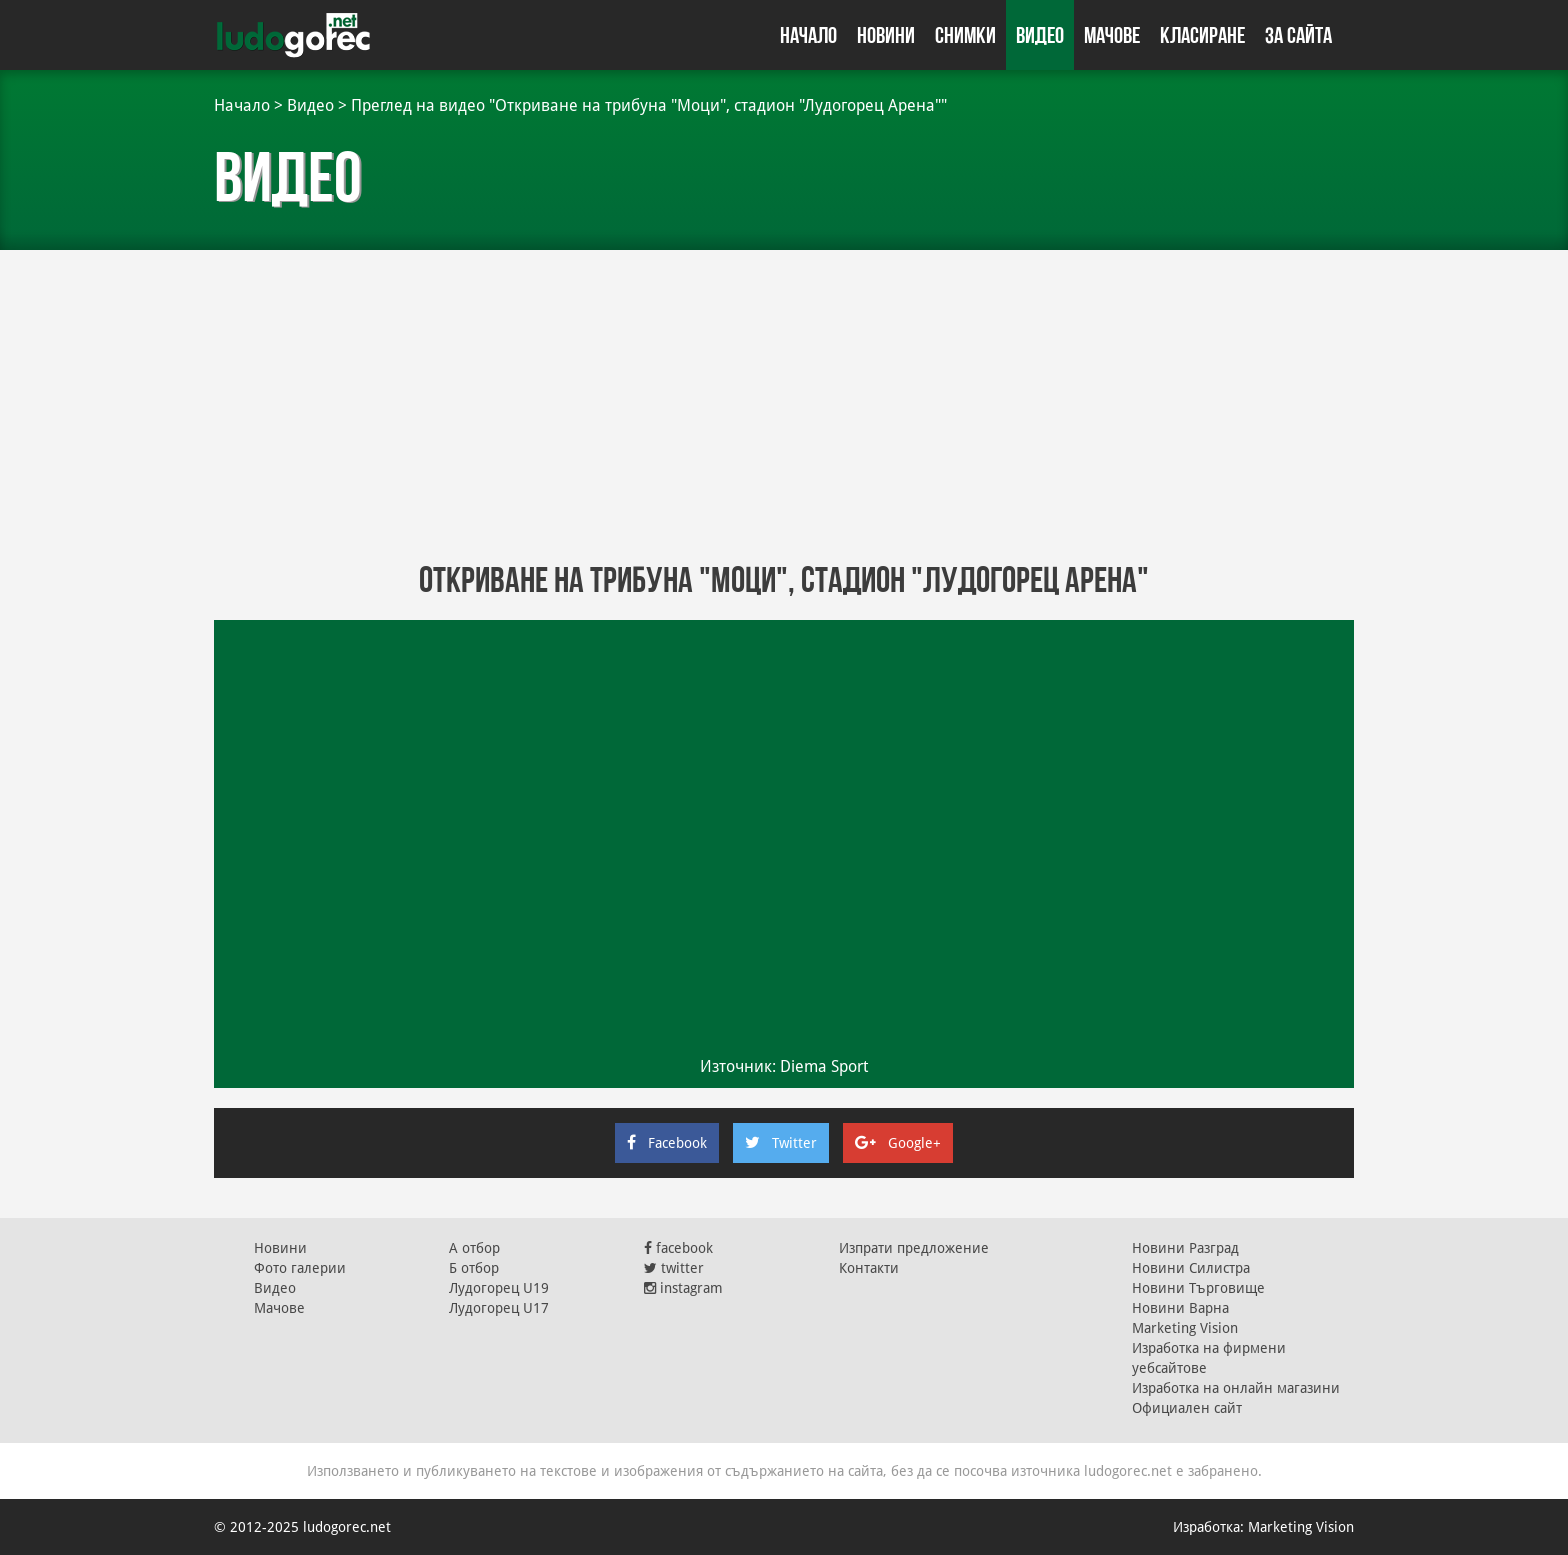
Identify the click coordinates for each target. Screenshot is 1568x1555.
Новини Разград (1185, 1248)
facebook (678, 1248)
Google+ (898, 1143)
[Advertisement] (784, 400)
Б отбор (474, 1268)
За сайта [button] (1298, 35)
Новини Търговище (1198, 1288)
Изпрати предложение (914, 1248)
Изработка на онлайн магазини (1236, 1388)
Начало (808, 35)
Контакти (869, 1268)
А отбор (474, 1248)
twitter (674, 1268)
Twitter (781, 1143)
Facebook (667, 1143)
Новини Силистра (1191, 1268)
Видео (1040, 35)
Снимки (965, 35)
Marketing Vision (1185, 1328)
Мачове (1112, 35)
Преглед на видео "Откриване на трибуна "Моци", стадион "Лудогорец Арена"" (649, 105)
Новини (886, 35)
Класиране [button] (1202, 35)
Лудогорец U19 (499, 1288)
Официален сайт (1187, 1408)
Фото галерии (300, 1268)
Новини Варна (1180, 1308)
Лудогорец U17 (499, 1308)
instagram (683, 1288)
